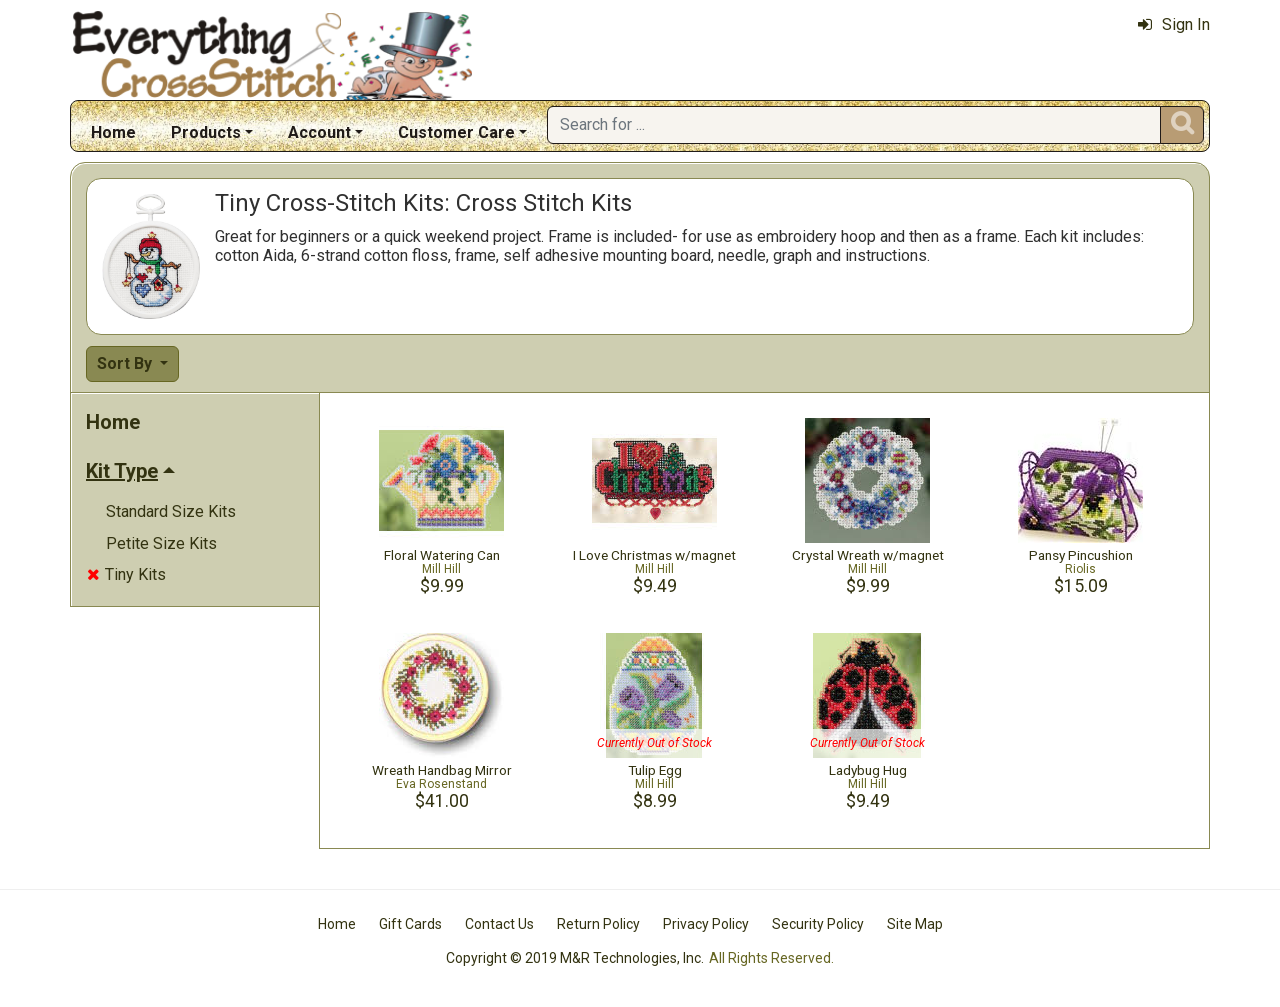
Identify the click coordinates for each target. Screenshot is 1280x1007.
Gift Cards (410, 924)
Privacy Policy (706, 924)
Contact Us (499, 924)
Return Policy (598, 924)
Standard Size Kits (171, 511)
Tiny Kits (126, 574)
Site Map (915, 924)
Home (113, 132)
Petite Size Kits (161, 543)
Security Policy (818, 924)
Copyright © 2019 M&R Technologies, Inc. (575, 958)
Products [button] (206, 132)
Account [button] (319, 132)
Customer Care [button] (456, 132)
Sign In (1174, 24)
